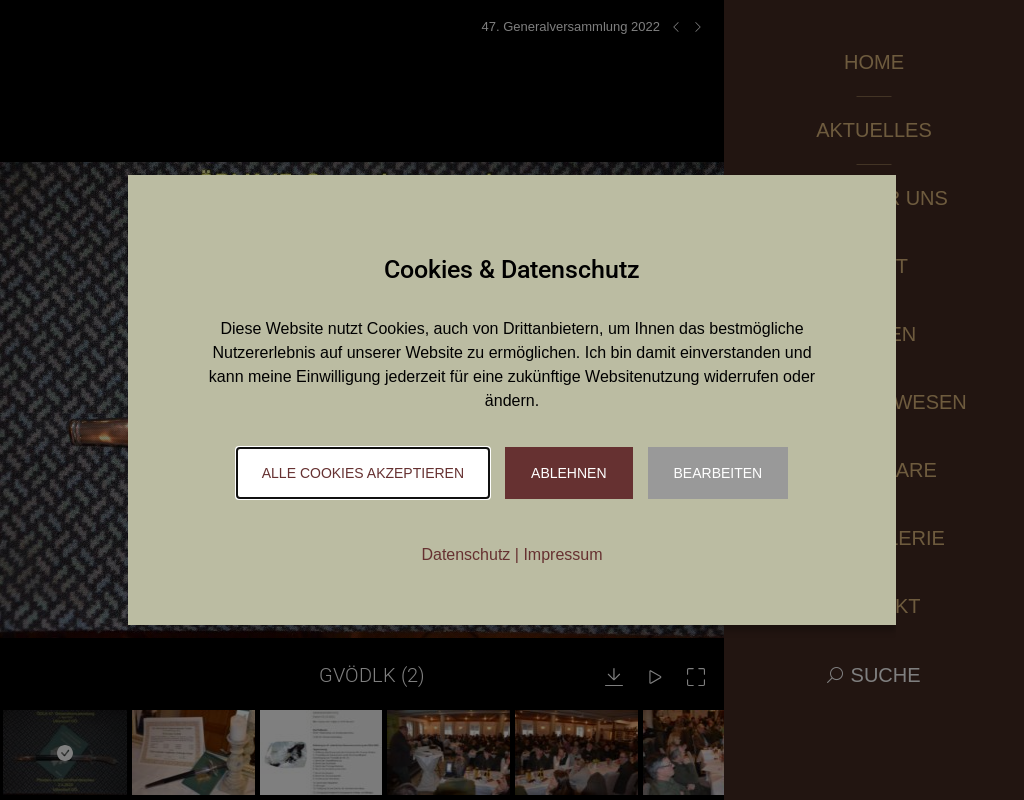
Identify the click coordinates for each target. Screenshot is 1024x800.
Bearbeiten (718, 473)
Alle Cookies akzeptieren (363, 473)
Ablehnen (568, 473)
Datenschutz (465, 554)
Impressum (562, 554)
